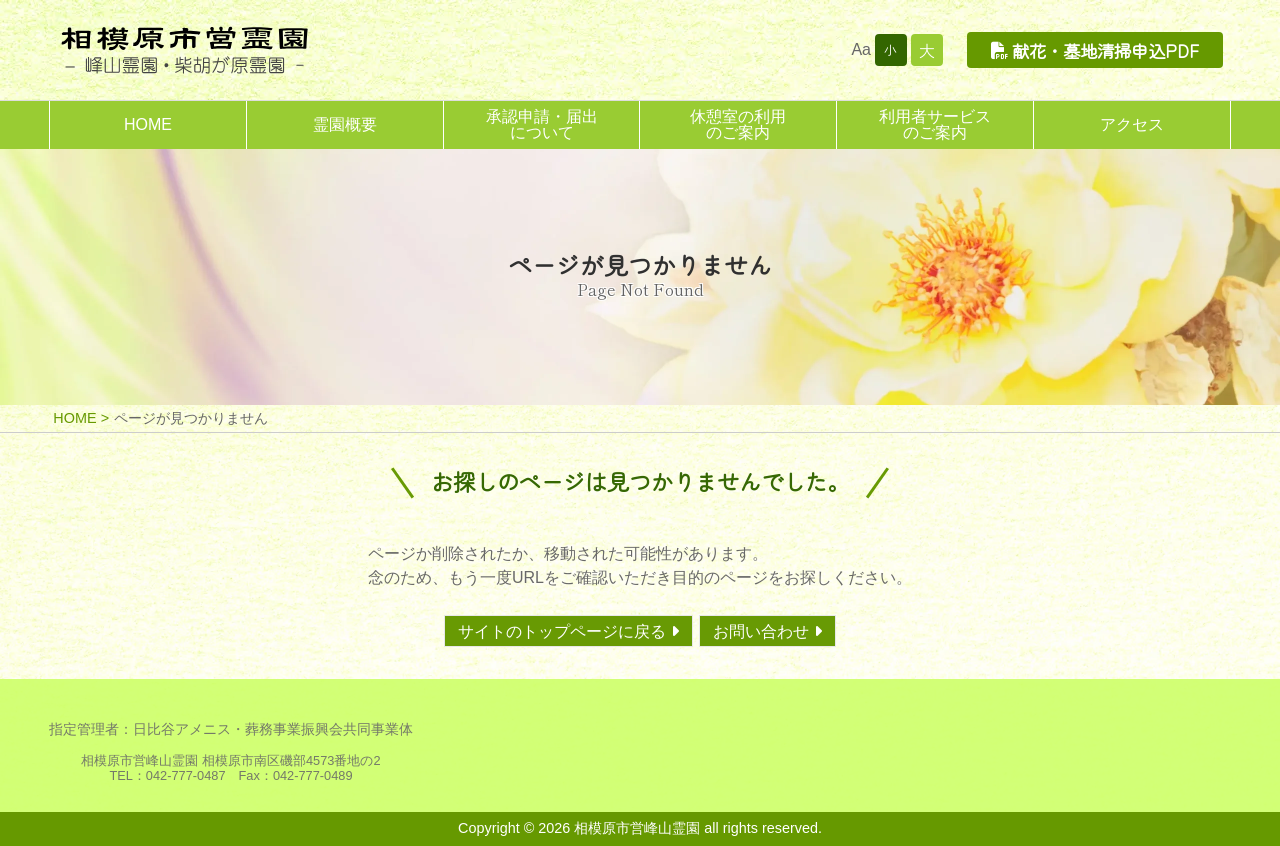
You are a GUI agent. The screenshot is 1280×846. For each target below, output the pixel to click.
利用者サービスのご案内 (935, 124)
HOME (148, 124)
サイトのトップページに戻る (562, 631)
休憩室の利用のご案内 (738, 124)
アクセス (1132, 124)
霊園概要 (345, 124)
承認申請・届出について (542, 124)
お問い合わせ (761, 631)
